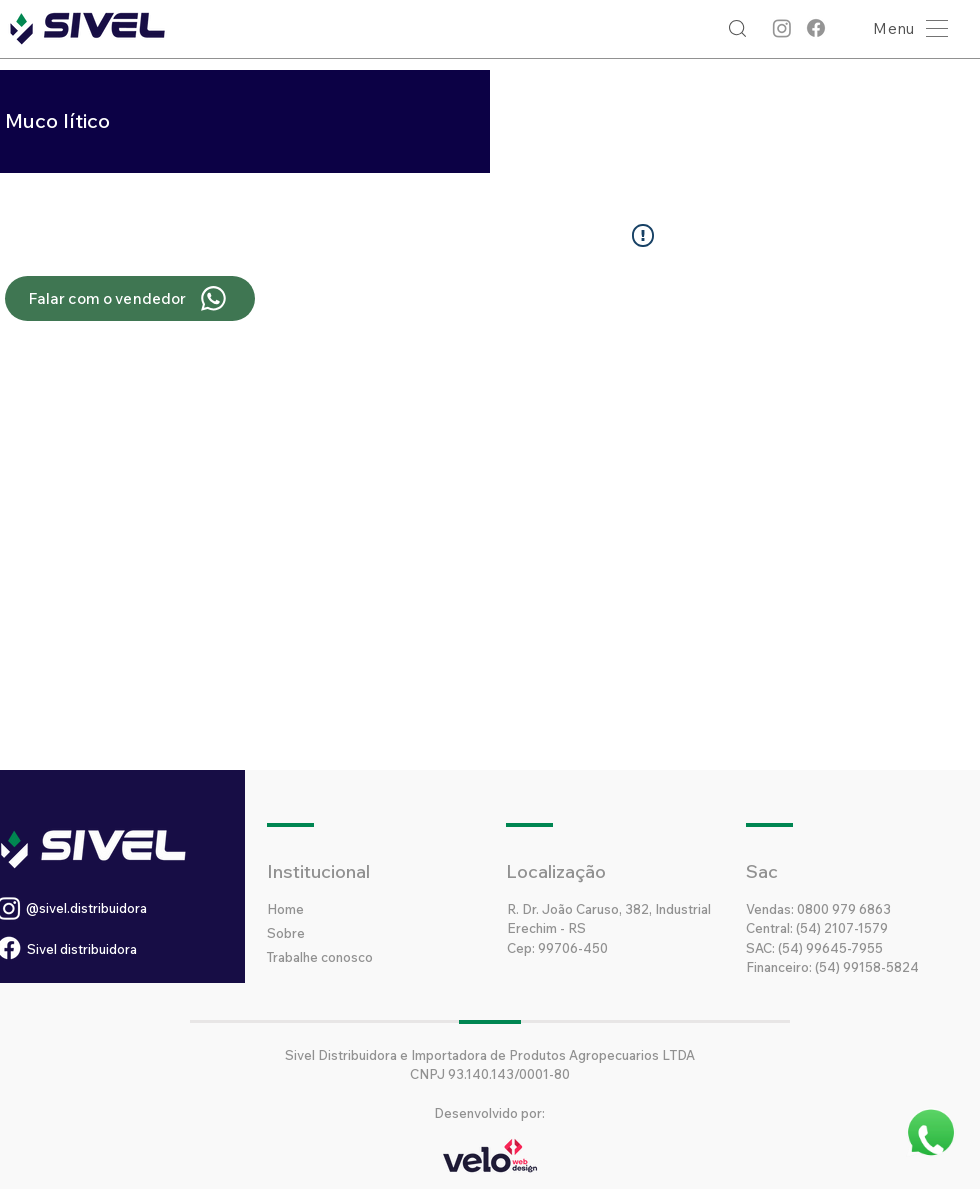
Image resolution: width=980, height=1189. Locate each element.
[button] (905, 28)
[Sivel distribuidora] (120, 949)
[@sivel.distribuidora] (134, 908)
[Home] (338, 909)
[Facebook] (816, 28)
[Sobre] (338, 933)
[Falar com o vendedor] (130, 298)
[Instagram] (782, 28)
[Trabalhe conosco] (359, 957)
